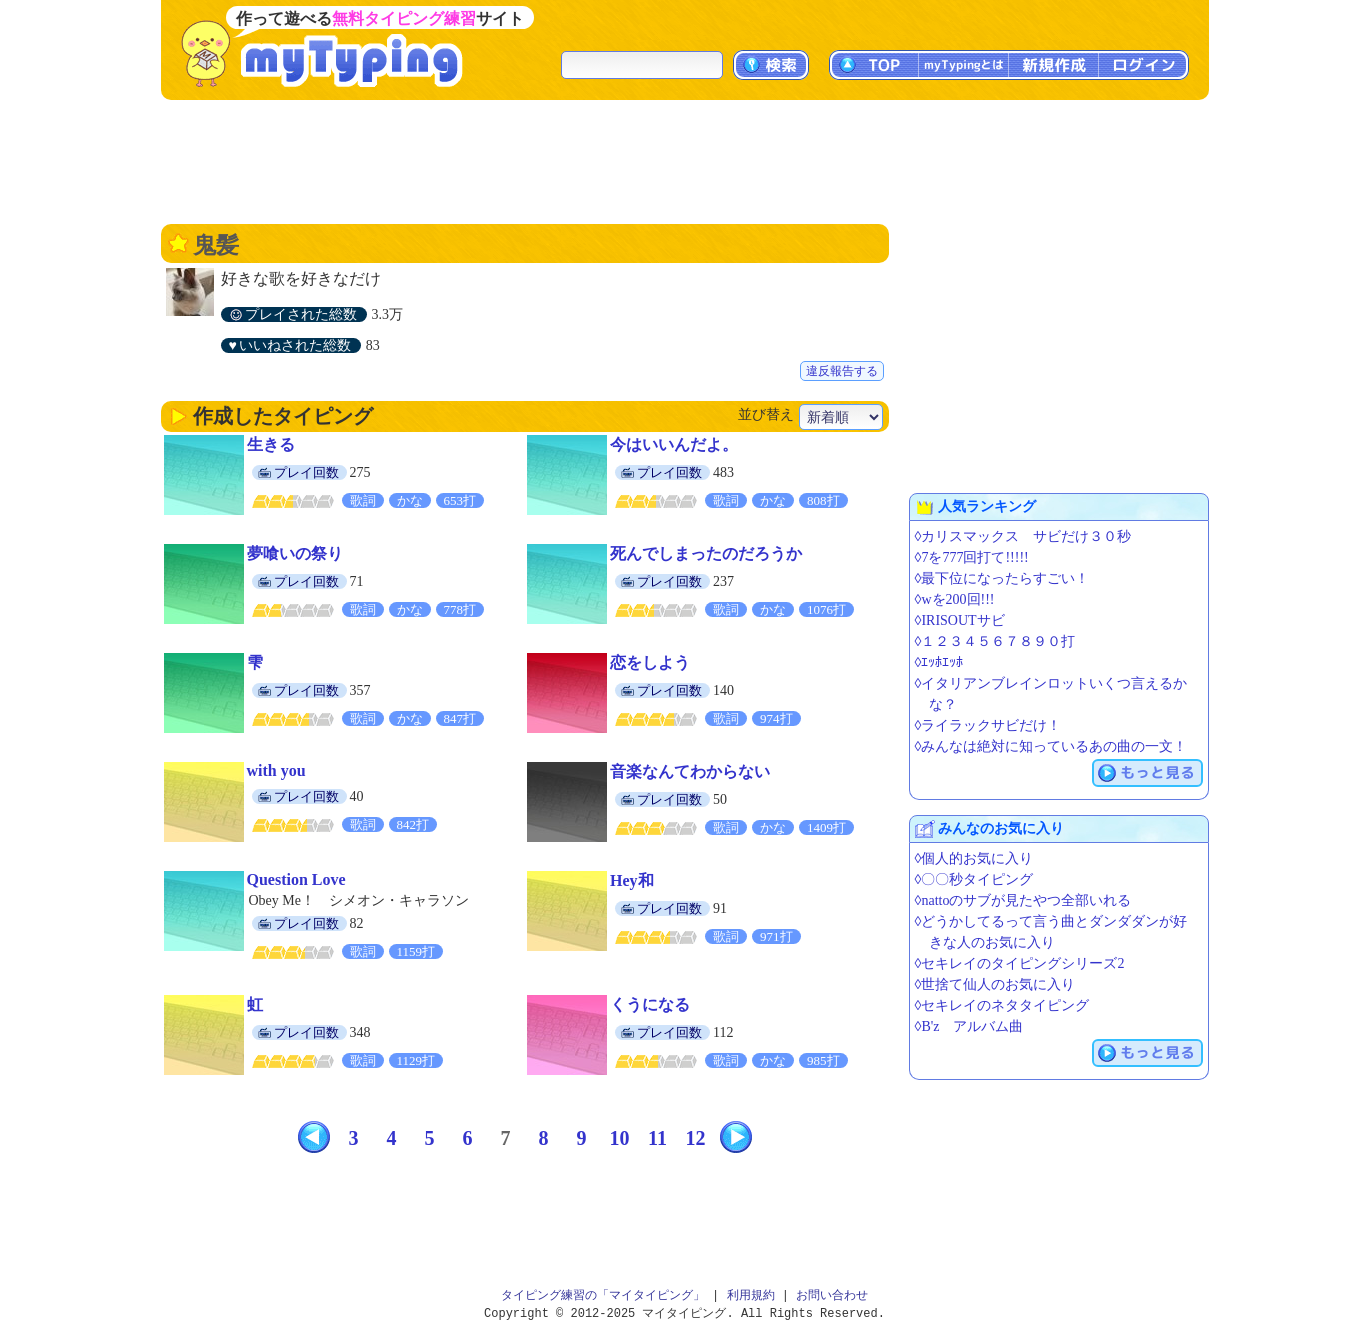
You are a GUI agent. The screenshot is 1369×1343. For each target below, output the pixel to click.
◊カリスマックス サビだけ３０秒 (1023, 536)
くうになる (650, 1004)
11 (657, 1138)
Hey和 (632, 880)
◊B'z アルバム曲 (969, 1026)
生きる (271, 444)
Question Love (296, 879)
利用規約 (751, 1295)
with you (276, 770)
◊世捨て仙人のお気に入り (995, 984)
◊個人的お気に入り (974, 858)
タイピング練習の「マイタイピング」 (603, 1295)
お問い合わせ (832, 1295)
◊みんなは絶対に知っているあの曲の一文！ (1051, 746)
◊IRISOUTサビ (960, 620)
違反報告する (842, 371)
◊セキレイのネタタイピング (1002, 1005)
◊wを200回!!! (955, 599)
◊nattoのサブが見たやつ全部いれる (1023, 900)
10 (620, 1138)
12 (696, 1138)
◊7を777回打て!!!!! (972, 557)
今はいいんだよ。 (674, 444)
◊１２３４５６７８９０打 (995, 641)
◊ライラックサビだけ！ (988, 725)
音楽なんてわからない (690, 771)
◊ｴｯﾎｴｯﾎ (939, 662)
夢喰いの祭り (295, 553)
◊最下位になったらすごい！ (1002, 578)
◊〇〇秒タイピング (974, 879)
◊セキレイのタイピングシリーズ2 (1020, 963)
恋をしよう (650, 662)
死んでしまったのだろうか (706, 553)
